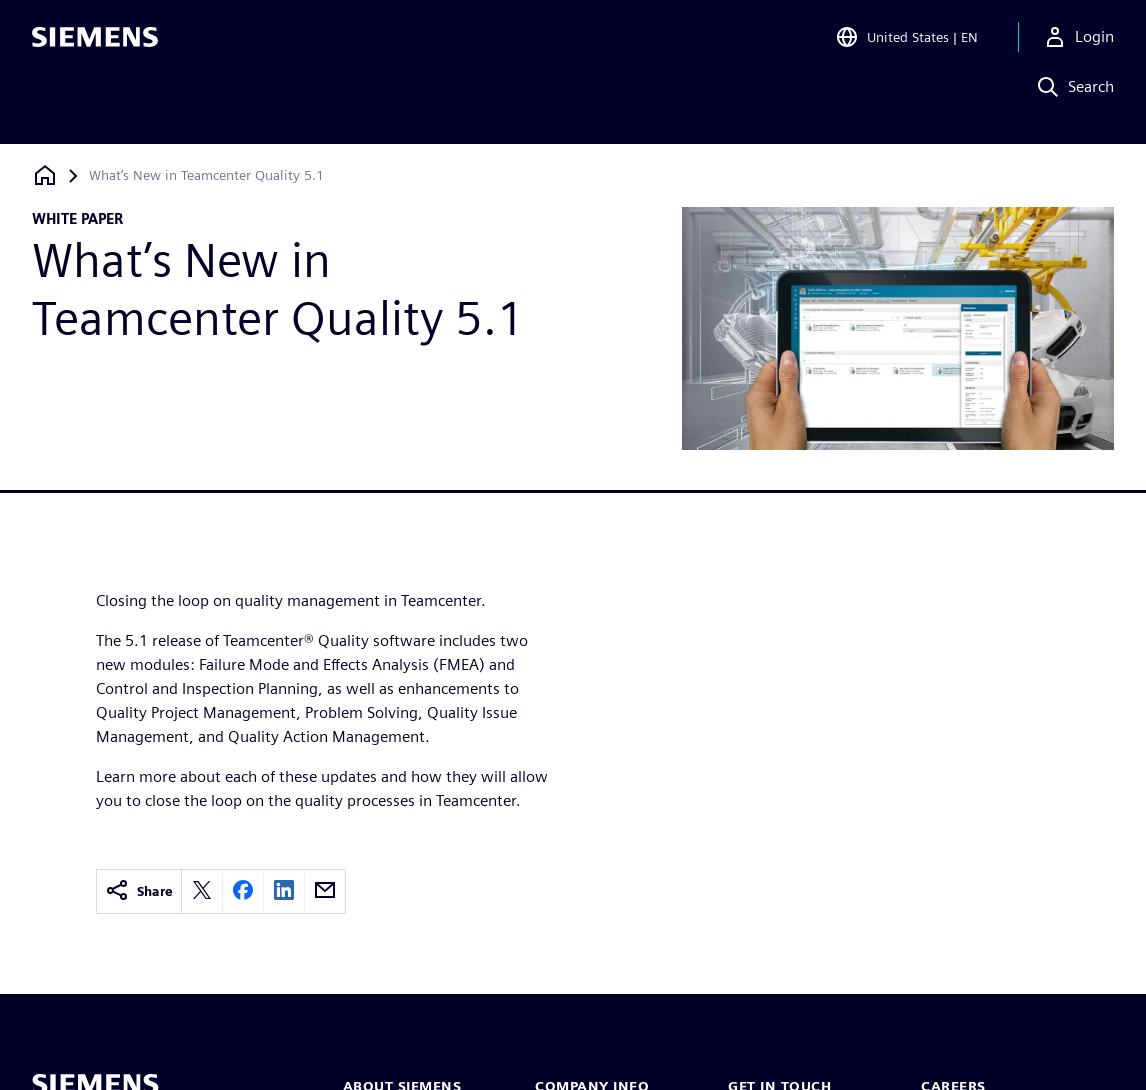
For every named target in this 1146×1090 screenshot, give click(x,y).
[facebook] (243, 891)
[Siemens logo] (95, 44)
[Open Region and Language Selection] (906, 44)
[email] (325, 891)
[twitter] (202, 891)
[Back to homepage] (45, 175)
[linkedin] (284, 891)
